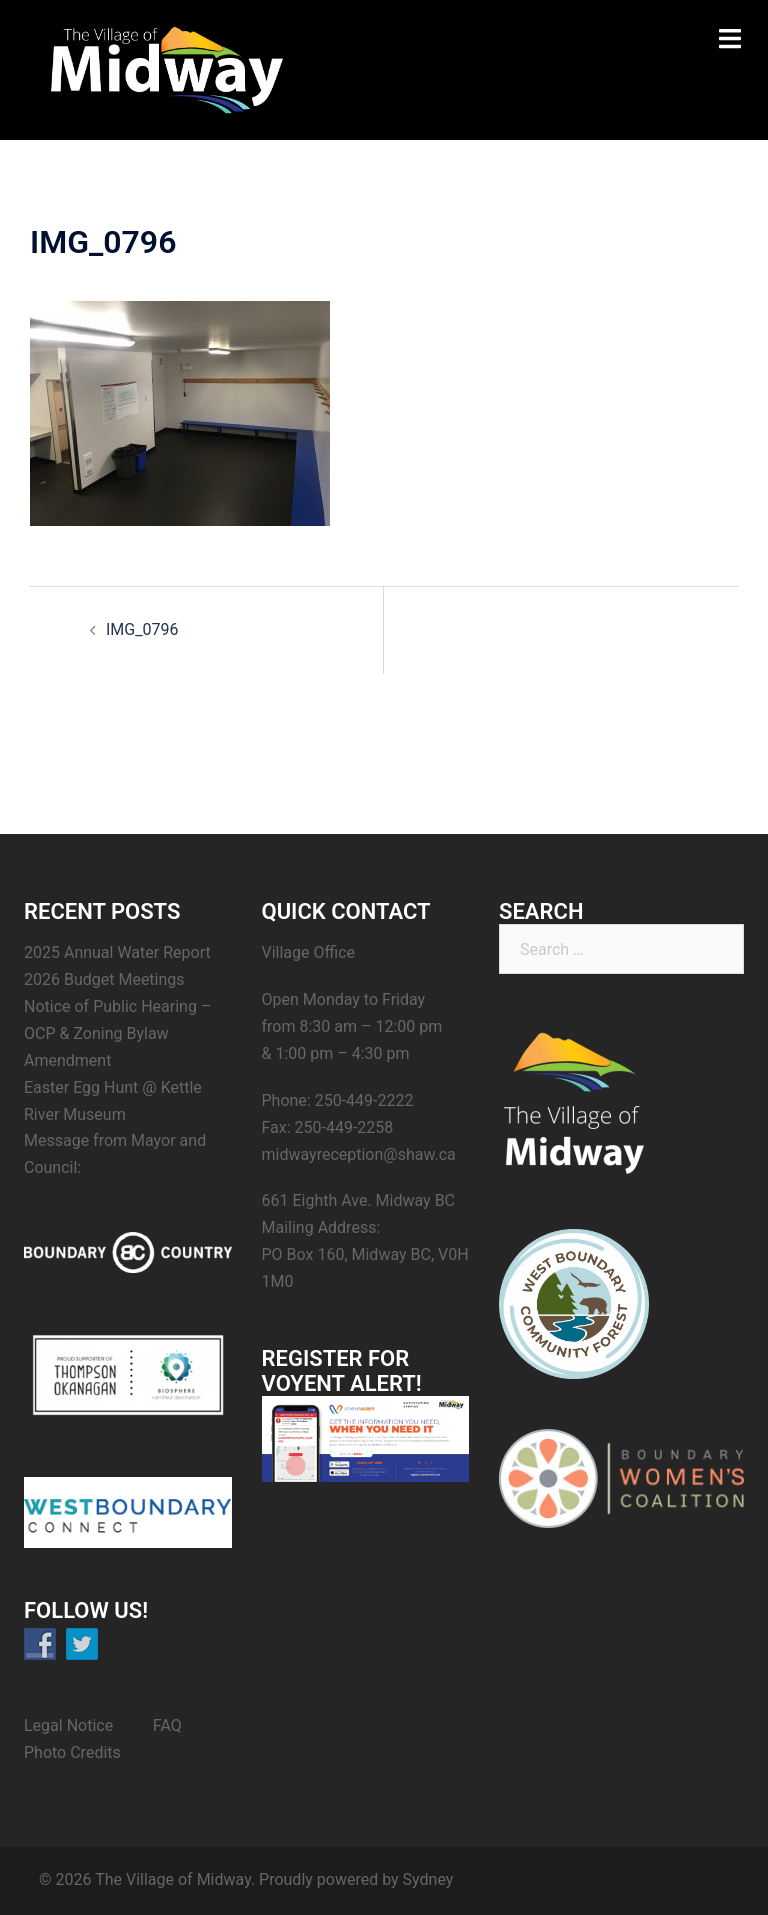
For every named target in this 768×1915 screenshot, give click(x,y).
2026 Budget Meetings (104, 979)
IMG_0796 (142, 629)
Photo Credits (72, 1752)
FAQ (167, 1725)
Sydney (428, 1879)
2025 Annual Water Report (117, 952)
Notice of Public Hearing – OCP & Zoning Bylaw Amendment (117, 1033)
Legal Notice (68, 1725)
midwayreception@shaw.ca (359, 1154)
